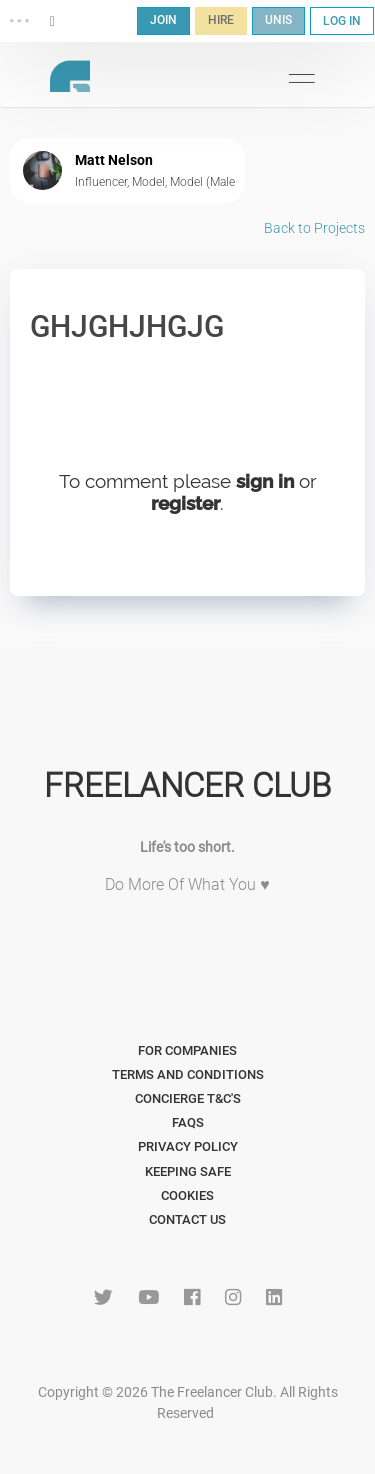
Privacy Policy (188, 1146)
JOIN (163, 20)
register (185, 503)
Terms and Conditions (188, 1074)
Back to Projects (314, 228)
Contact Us (187, 1219)
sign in (265, 481)
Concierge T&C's (188, 1098)
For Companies (187, 1050)
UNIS (278, 20)
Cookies (187, 1195)
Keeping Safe (188, 1171)
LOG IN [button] (342, 21)
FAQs (188, 1122)
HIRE (221, 20)
